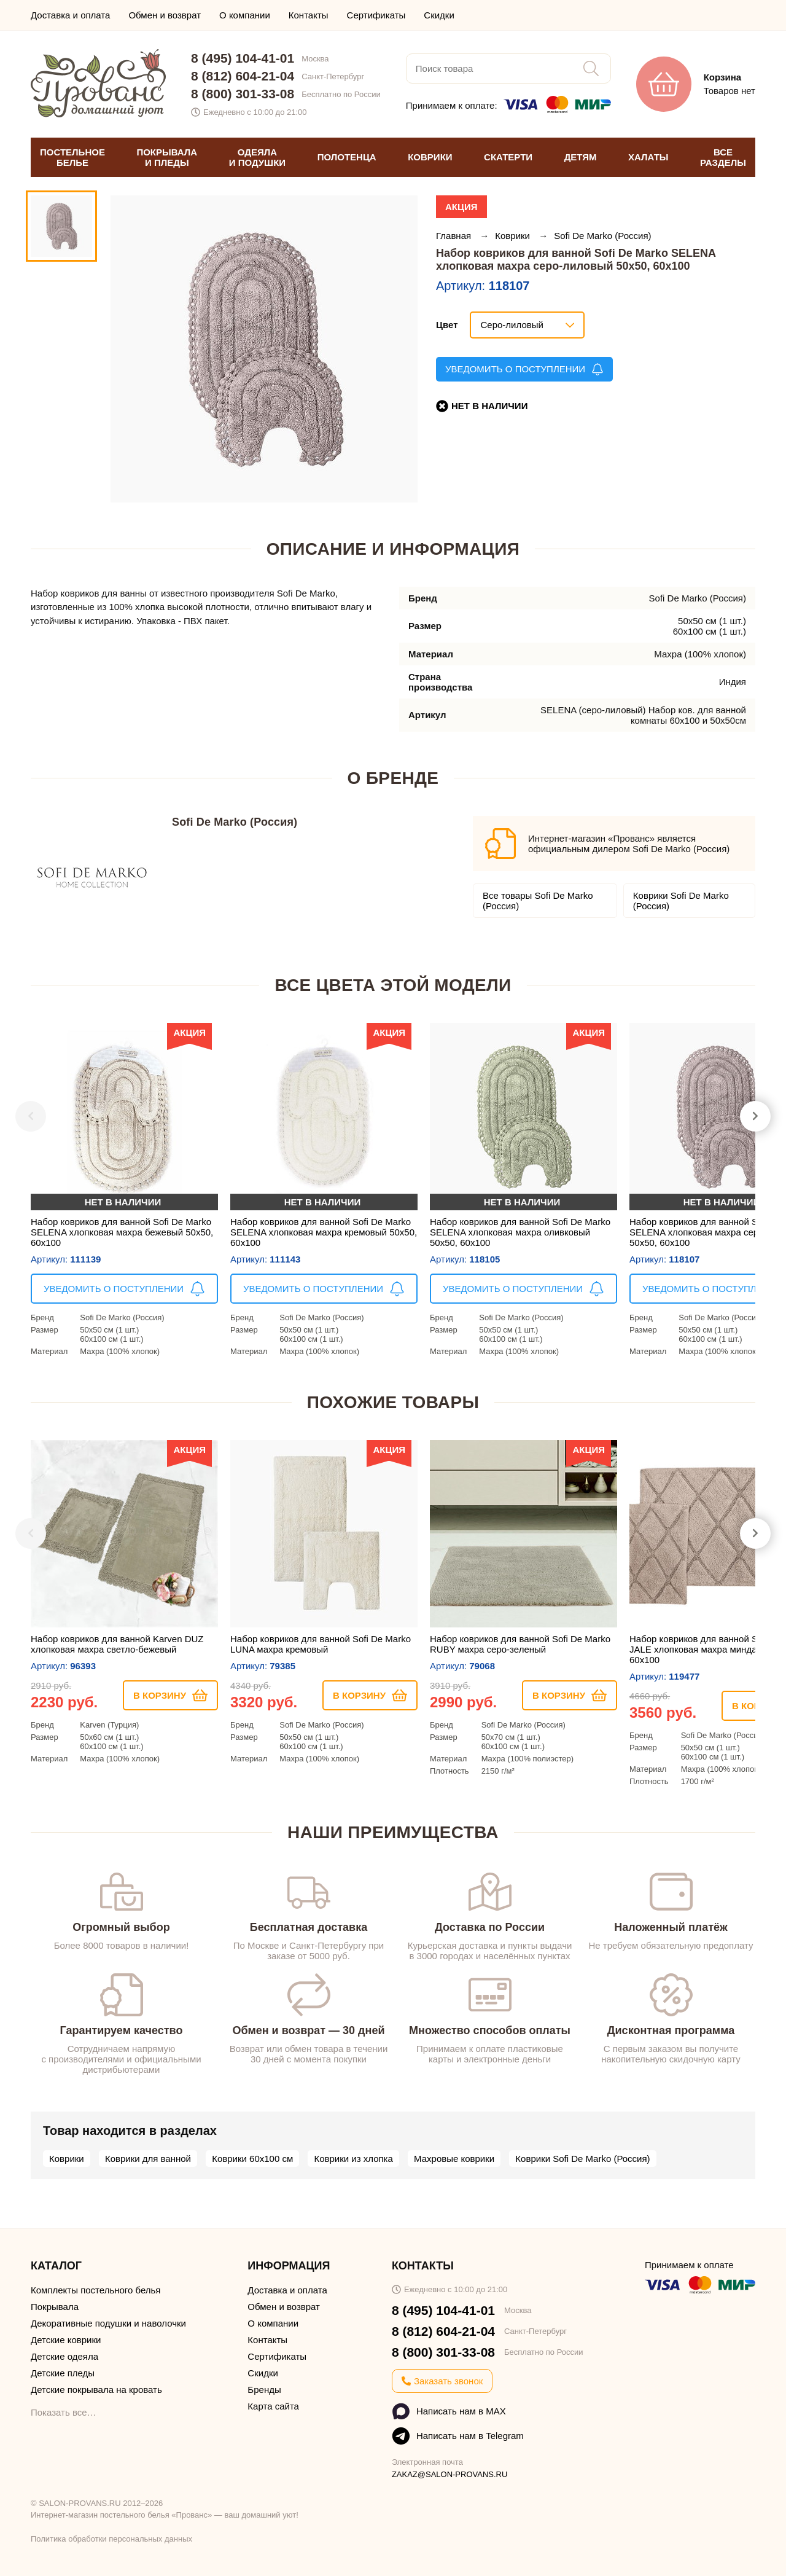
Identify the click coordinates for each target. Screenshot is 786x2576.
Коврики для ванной (148, 2158)
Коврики (513, 235)
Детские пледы (63, 2373)
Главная (454, 235)
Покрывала (55, 2306)
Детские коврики (66, 2340)
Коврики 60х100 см (252, 2158)
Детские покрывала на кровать (96, 2389)
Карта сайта (273, 2406)
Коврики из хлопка (353, 2158)
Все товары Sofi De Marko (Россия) (538, 900)
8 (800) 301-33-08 (242, 94)
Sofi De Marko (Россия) (602, 235)
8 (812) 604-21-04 (242, 76)
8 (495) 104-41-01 (242, 58)
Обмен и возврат (164, 15)
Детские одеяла (64, 2356)
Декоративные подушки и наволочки (108, 2323)
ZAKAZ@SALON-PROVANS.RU (450, 2474)
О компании (244, 15)
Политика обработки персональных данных (111, 2538)
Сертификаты (376, 15)
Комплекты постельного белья (95, 2290)
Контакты (309, 15)
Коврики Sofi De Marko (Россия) (681, 900)
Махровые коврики (454, 2158)
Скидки (439, 15)
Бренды (264, 2389)
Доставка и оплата (70, 15)
